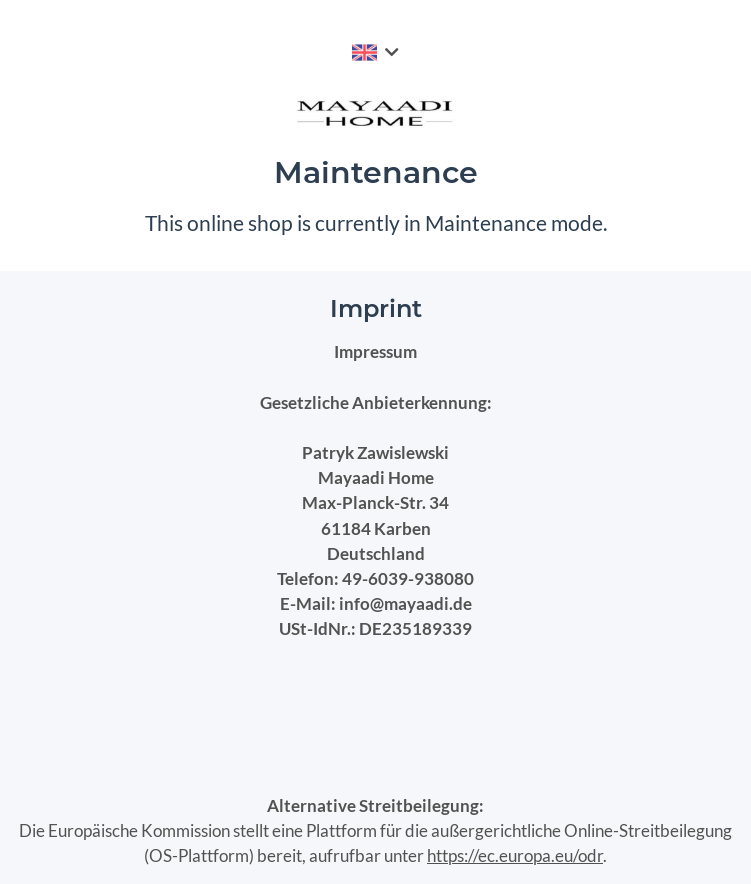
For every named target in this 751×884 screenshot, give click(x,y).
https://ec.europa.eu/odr (515, 855)
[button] (375, 52)
